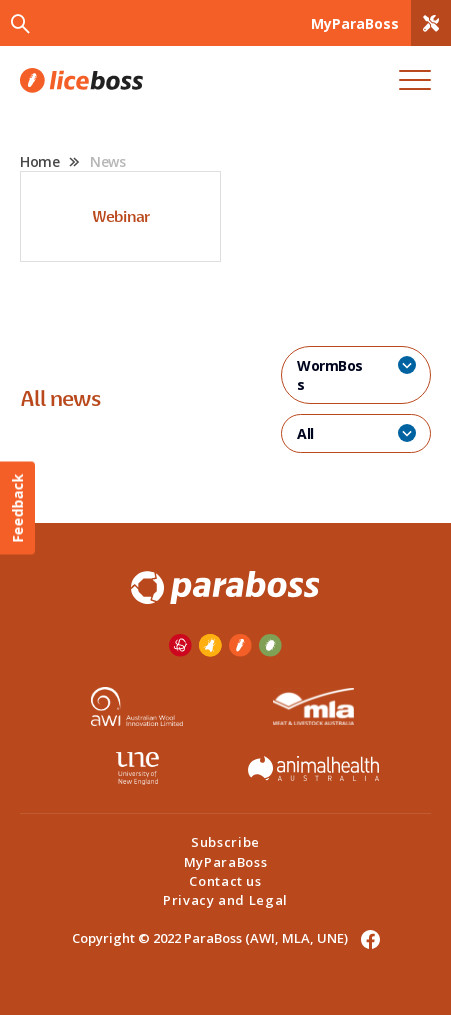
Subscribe (225, 842)
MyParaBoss (226, 862)
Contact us (225, 881)
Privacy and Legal (225, 900)
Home (39, 161)
